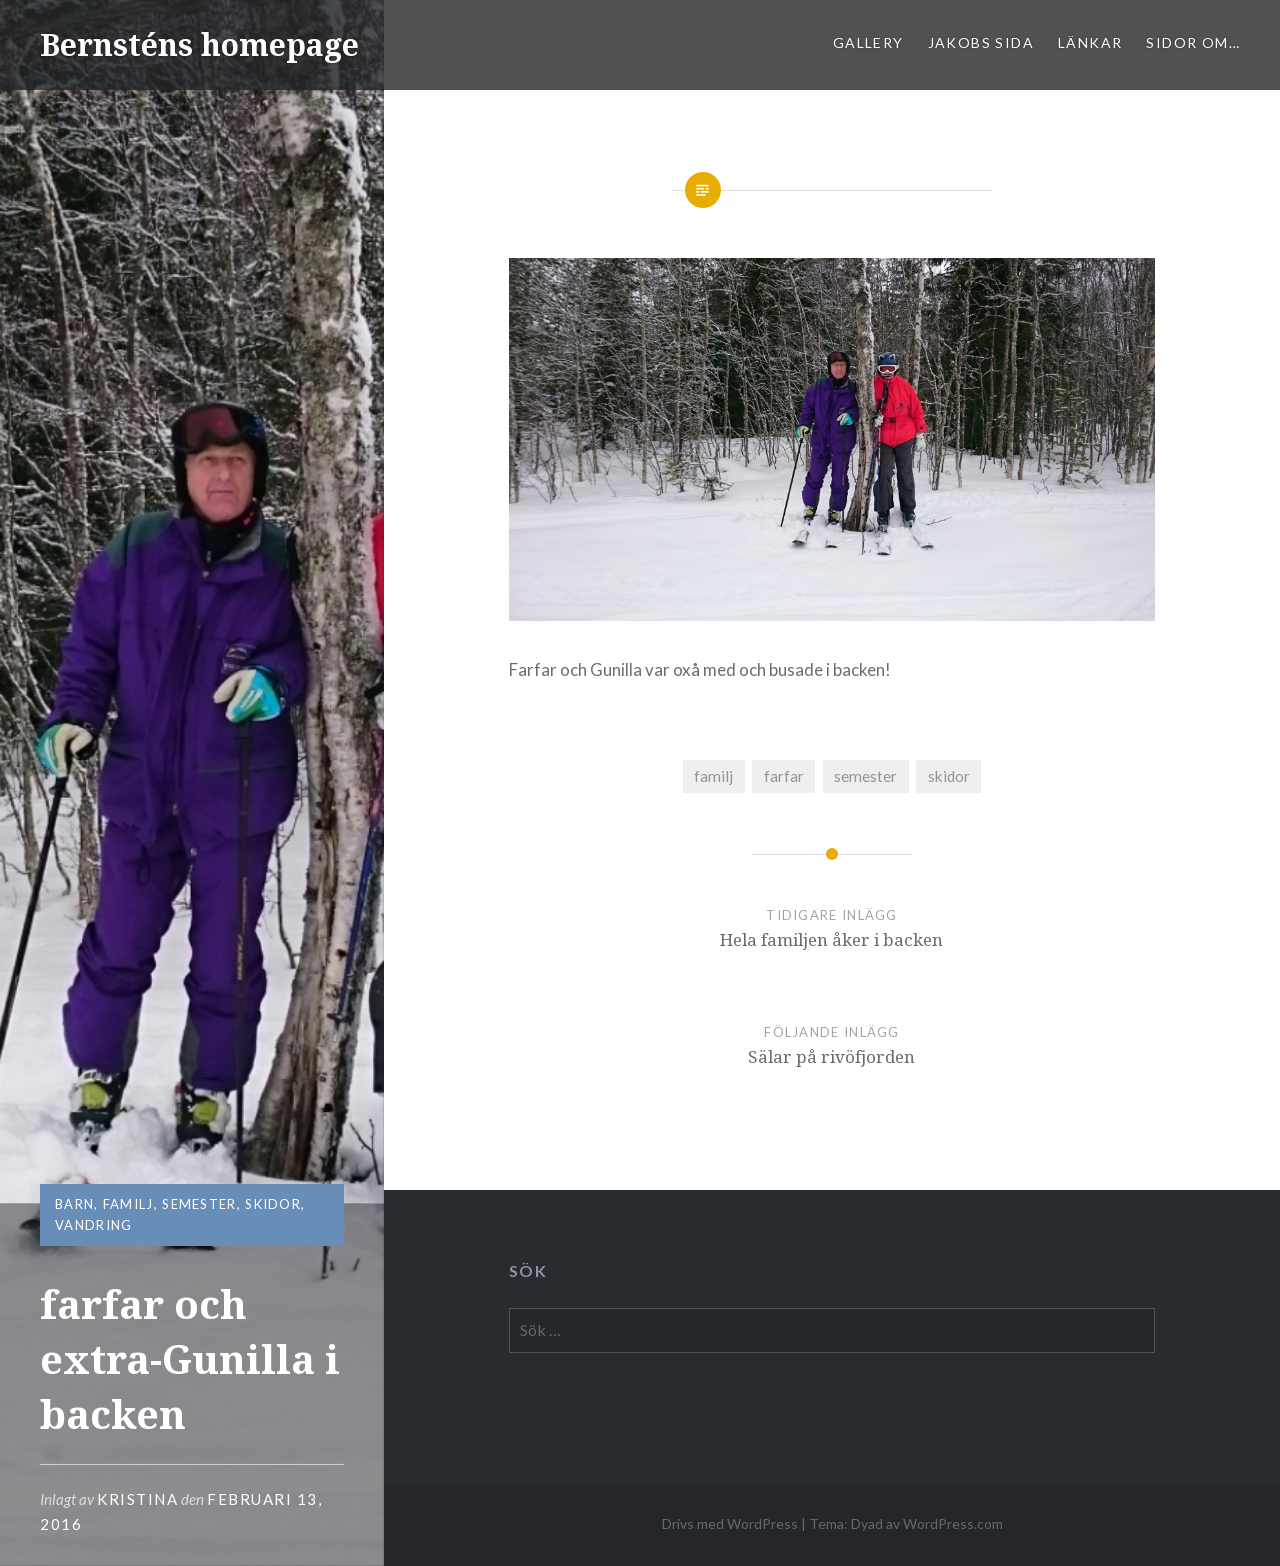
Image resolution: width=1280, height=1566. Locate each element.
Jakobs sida (981, 42)
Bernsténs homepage (199, 44)
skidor (273, 1204)
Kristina (137, 1499)
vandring (93, 1225)
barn (74, 1204)
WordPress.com (953, 1523)
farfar (784, 776)
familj (128, 1204)
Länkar (1090, 42)
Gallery (868, 42)
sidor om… (1193, 42)
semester (199, 1204)
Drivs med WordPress (730, 1523)
